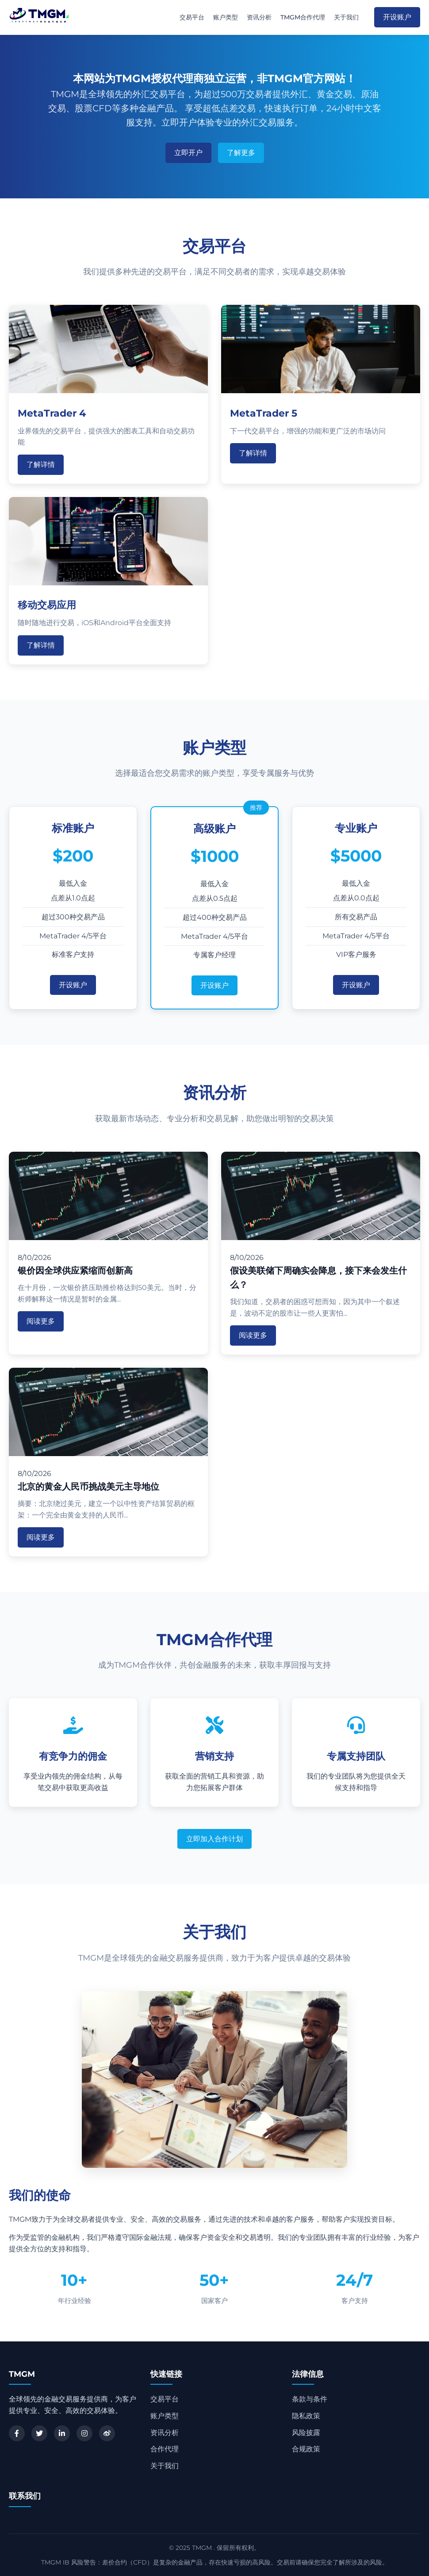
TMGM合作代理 (302, 17)
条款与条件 (309, 2399)
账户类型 (225, 17)
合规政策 (306, 2449)
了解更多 (241, 152)
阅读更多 (41, 1321)
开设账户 (397, 17)
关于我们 (346, 17)
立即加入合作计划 (214, 1839)
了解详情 (41, 464)
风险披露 (306, 2432)
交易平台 (192, 17)
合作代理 (164, 2449)
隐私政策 (306, 2416)
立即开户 (188, 152)
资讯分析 (259, 17)
